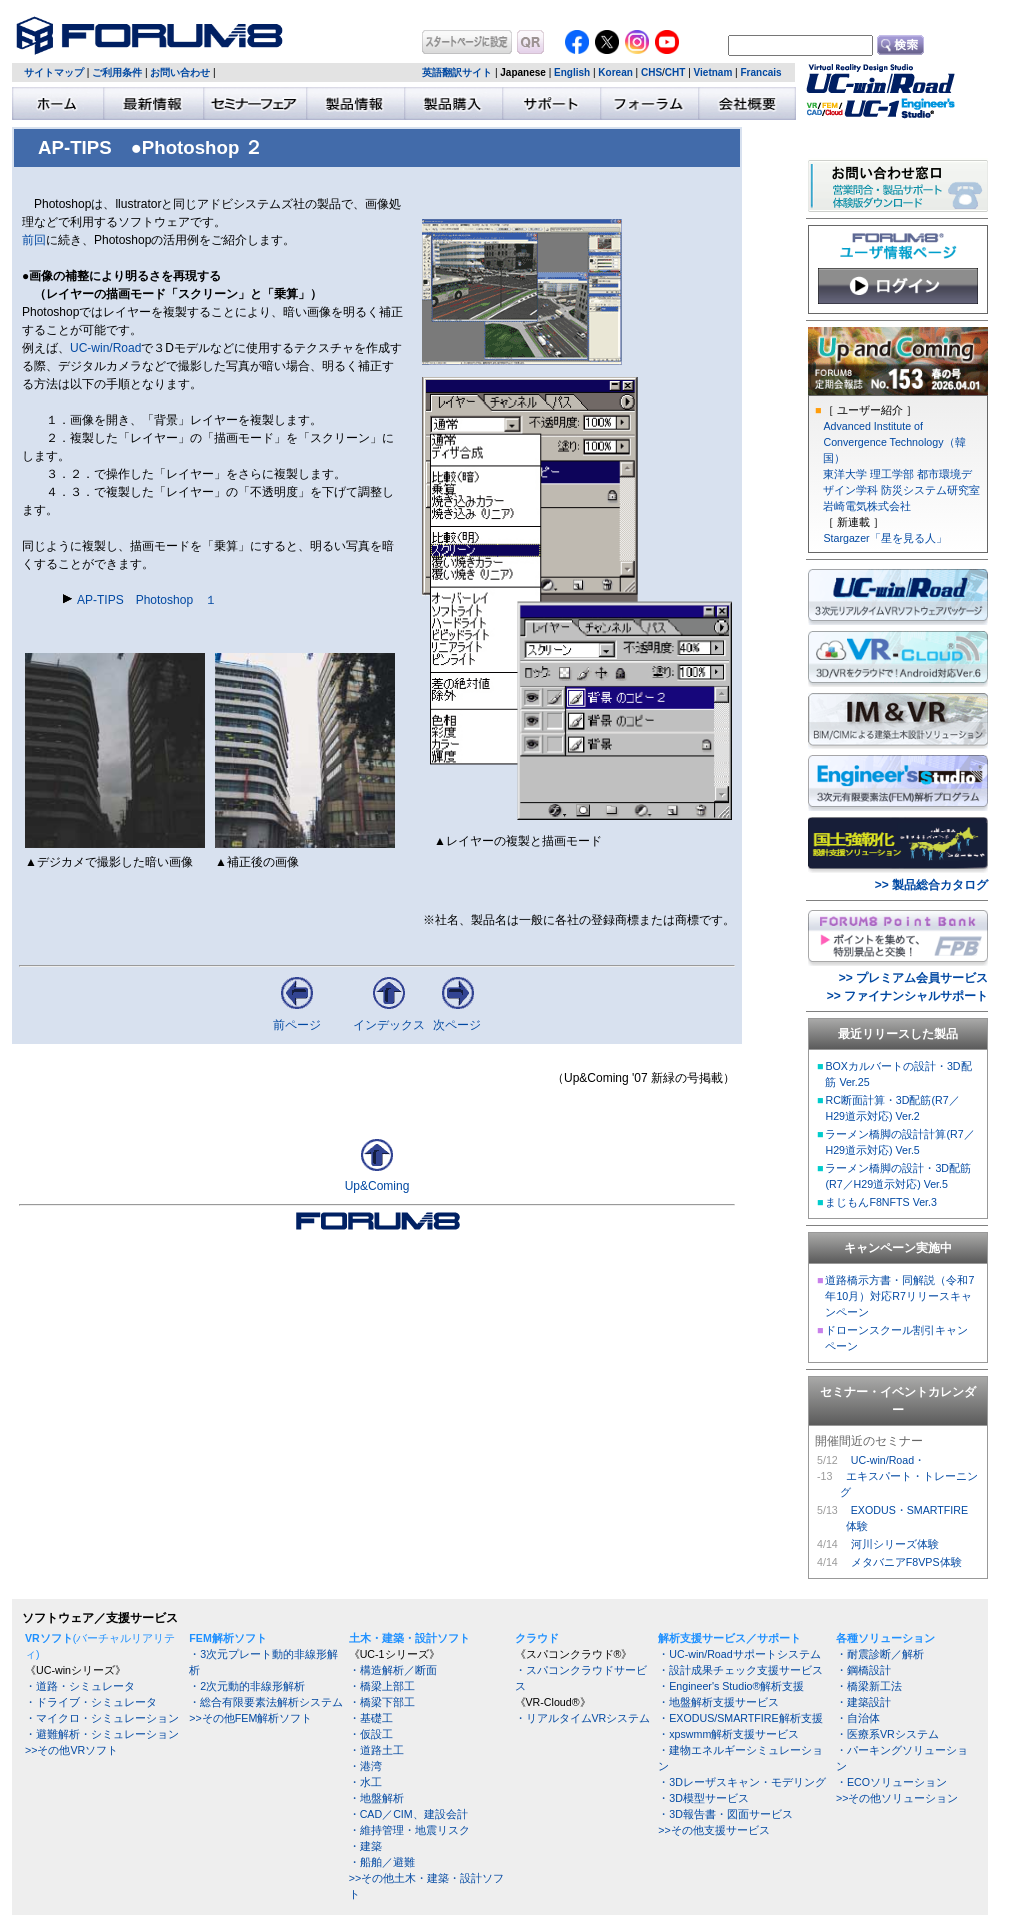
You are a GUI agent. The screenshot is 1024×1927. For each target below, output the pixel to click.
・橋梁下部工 (382, 1702)
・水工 (365, 1782)
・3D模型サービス (703, 1798)
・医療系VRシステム (887, 1734)
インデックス (389, 1025)
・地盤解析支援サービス (718, 1702)
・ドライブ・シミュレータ (91, 1702)
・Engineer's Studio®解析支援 (731, 1686)
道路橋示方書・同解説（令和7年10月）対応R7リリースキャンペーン (899, 1296)
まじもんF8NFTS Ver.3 (881, 1202)
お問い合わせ (180, 72)
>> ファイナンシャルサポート (907, 996)
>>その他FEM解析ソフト (250, 1718)
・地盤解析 (376, 1798)
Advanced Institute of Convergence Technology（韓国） (894, 442)
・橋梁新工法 (869, 1686)
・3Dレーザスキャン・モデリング (742, 1782)
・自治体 (858, 1718)
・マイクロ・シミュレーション (102, 1718)
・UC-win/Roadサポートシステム (739, 1654)
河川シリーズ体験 (895, 1544)
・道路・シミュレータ (80, 1686)
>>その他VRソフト (71, 1750)
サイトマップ (54, 72)
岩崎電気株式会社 (867, 506)
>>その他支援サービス (713, 1830)
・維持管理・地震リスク (409, 1830)
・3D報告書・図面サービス (725, 1814)
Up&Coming (377, 1186)
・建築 (365, 1846)
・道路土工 (376, 1750)
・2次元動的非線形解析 (247, 1686)
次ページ (457, 1025)
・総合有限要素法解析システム (266, 1702)
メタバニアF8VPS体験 (906, 1562)
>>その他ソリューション (897, 1798)
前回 (34, 240)
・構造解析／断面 (393, 1670)
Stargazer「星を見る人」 (884, 538)
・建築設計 (863, 1702)
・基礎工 (371, 1718)
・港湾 (365, 1766)
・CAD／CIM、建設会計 (408, 1814)
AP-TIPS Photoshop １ (147, 600)
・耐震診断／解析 (880, 1654)
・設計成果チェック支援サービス (740, 1670)
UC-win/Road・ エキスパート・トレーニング (909, 1476)
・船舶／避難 (382, 1862)
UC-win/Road (105, 348)
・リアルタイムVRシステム (583, 1718)
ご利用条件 (117, 72)
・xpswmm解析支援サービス (728, 1734)
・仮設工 (371, 1734)
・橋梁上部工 (382, 1686)
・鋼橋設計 (863, 1670)
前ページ (297, 1025)
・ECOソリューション (891, 1782)
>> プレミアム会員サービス (913, 978)
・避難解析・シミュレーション (102, 1734)
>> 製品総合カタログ (931, 885)
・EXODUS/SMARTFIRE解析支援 (740, 1718)
